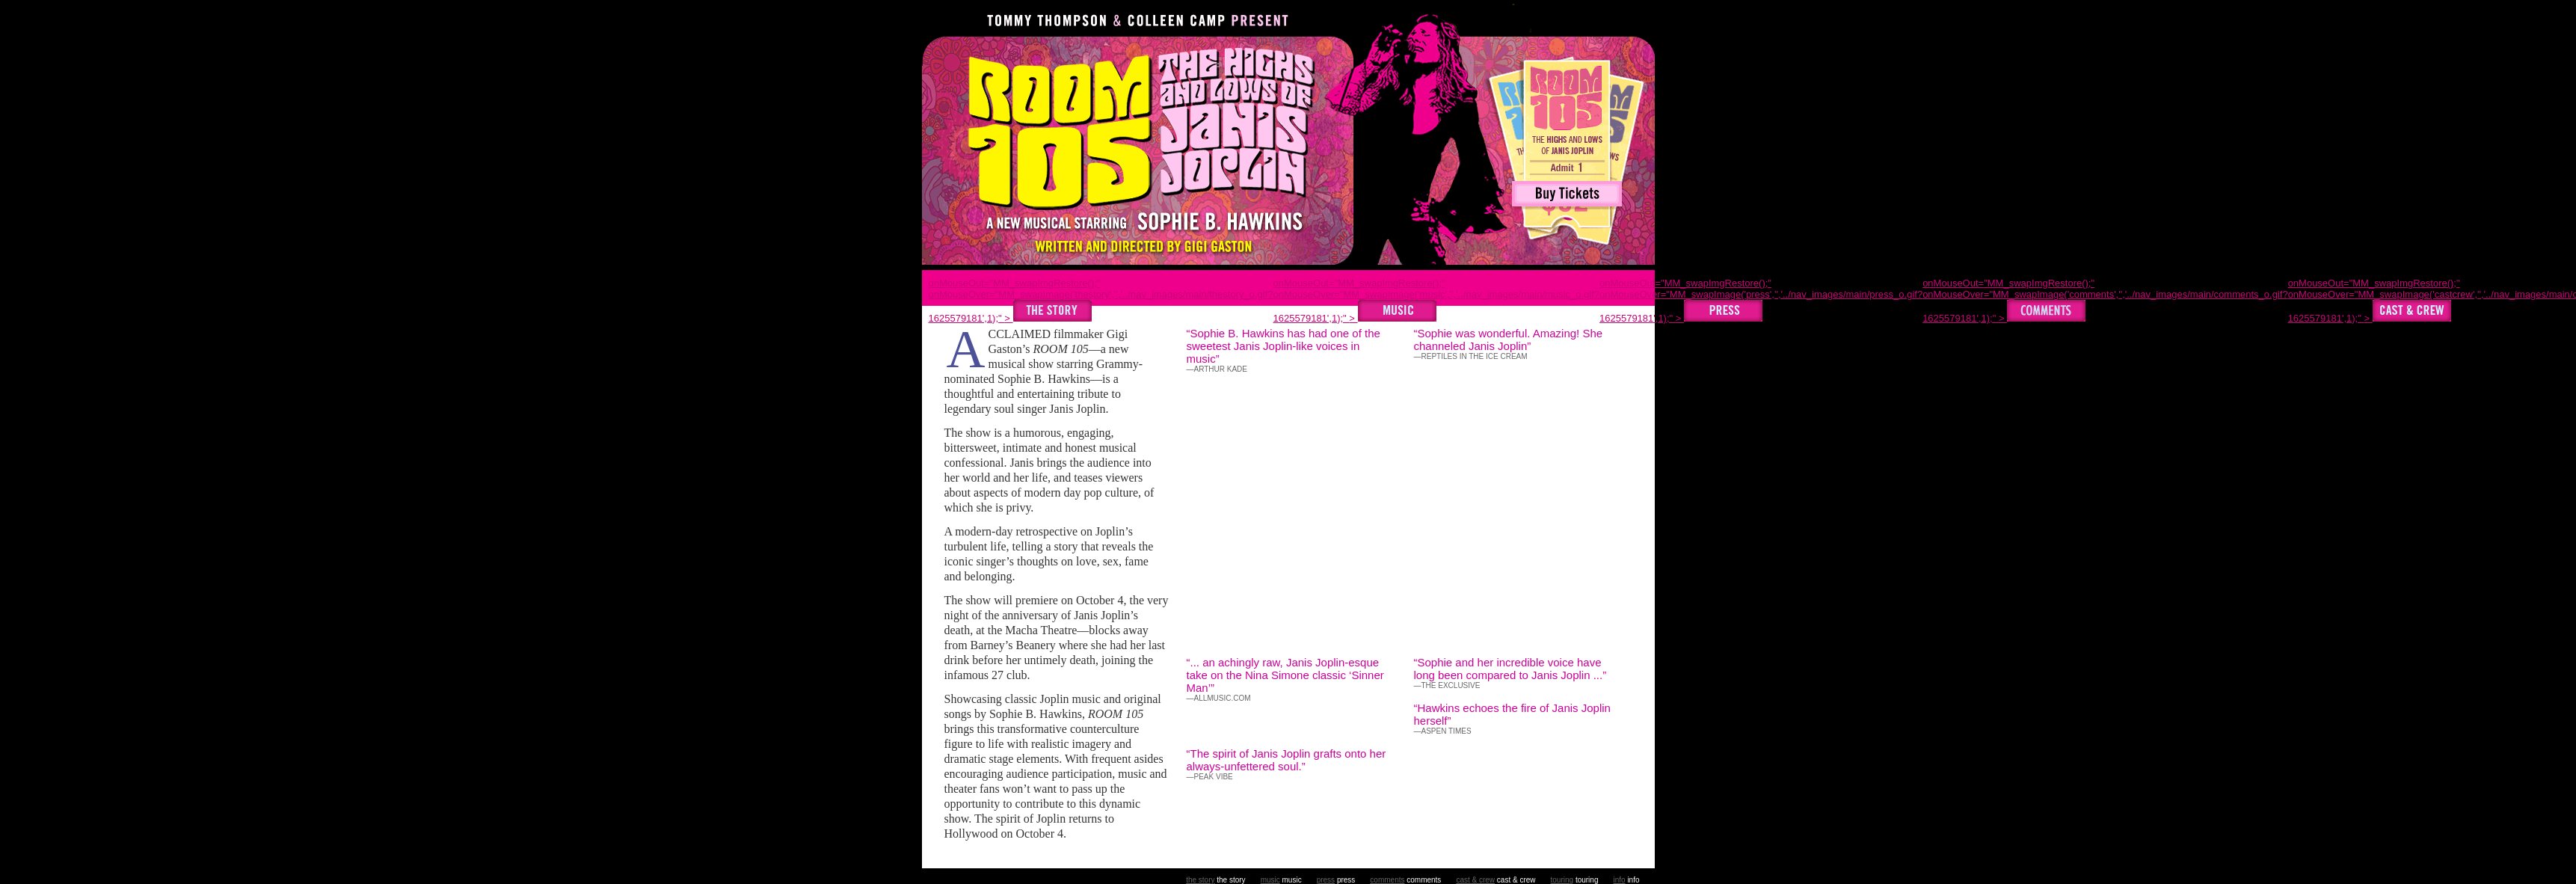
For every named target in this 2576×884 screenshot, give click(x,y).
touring (1562, 880)
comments (1387, 880)
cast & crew (1475, 880)
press (1326, 880)
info (1619, 880)
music (1270, 880)
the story (1200, 880)
